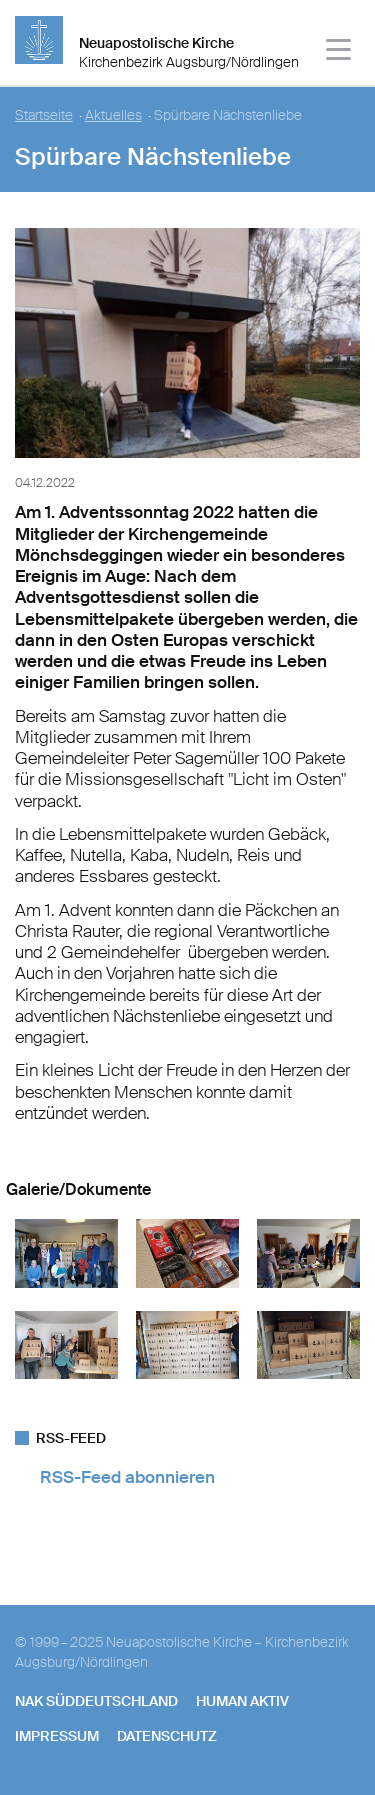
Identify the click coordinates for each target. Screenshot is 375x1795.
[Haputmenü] (339, 52)
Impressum (57, 1736)
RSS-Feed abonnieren (127, 1477)
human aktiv (242, 1701)
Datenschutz (167, 1736)
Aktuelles (113, 115)
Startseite (44, 115)
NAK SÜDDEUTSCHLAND (96, 1701)
